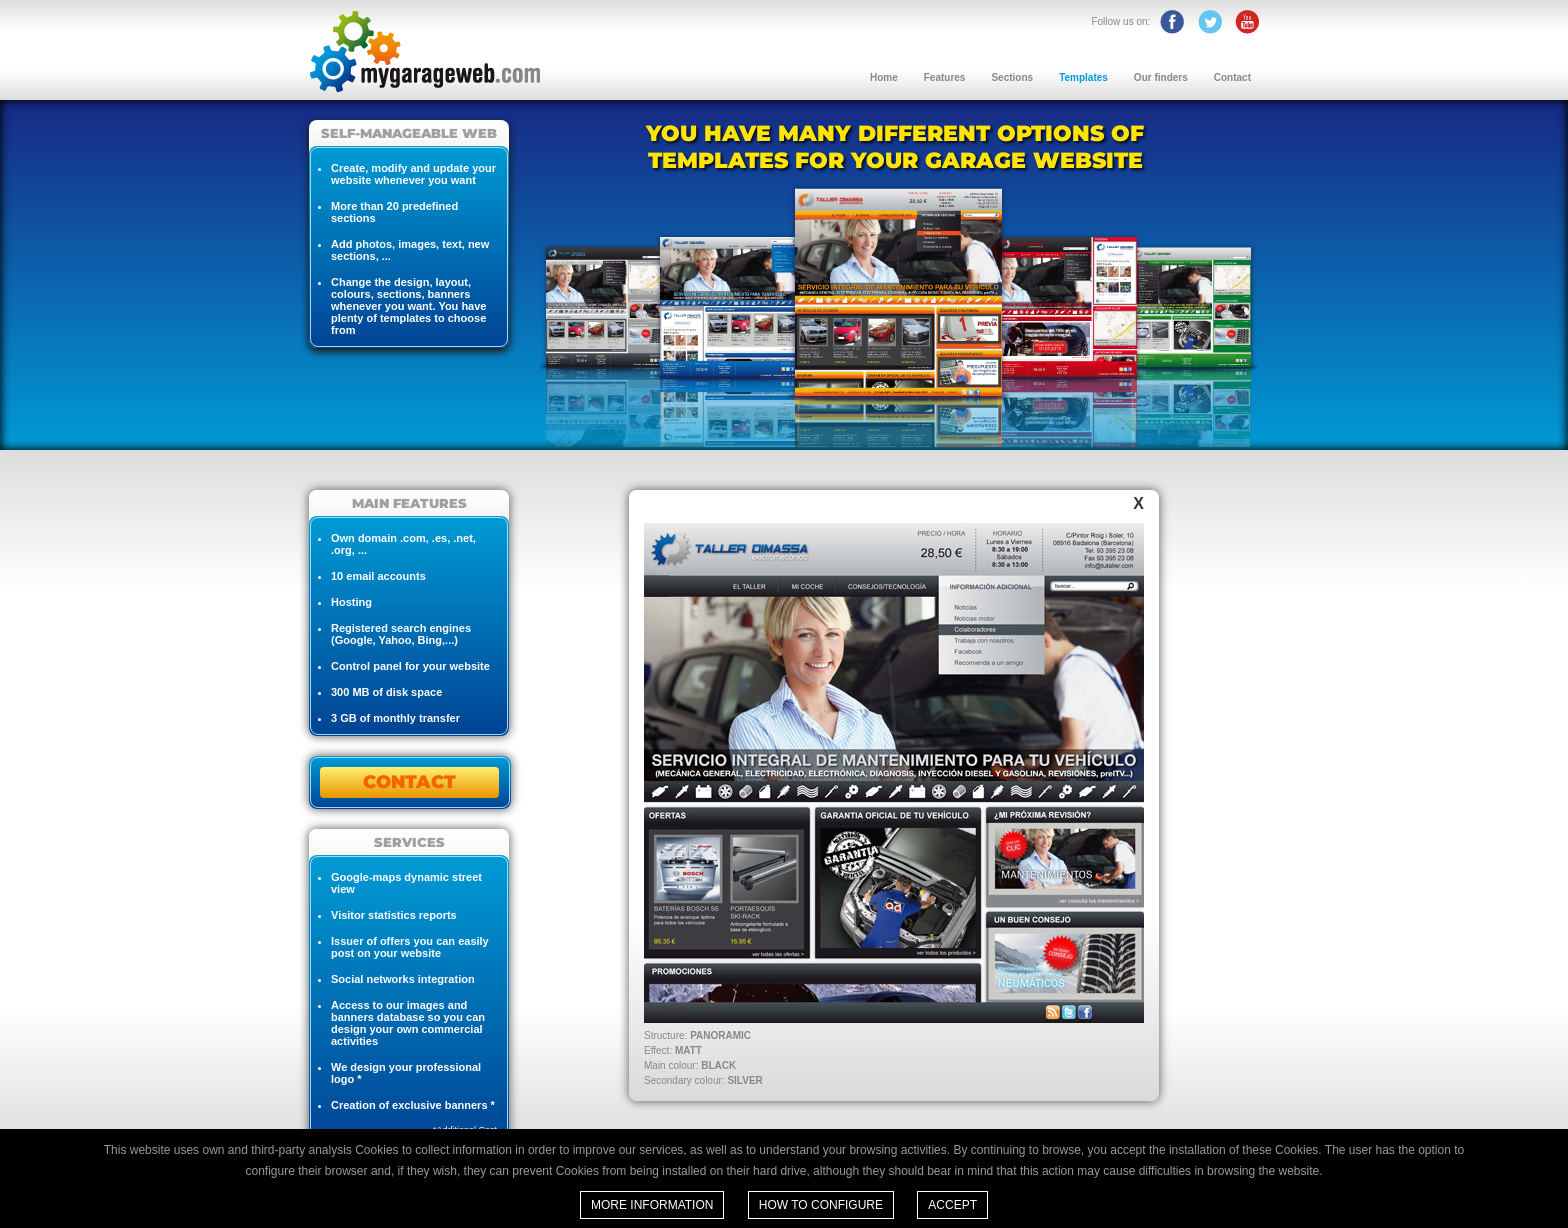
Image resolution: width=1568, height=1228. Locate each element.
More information (652, 1205)
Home (884, 77)
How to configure (821, 1205)
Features (945, 77)
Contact (1232, 77)
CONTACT (409, 782)
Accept (952, 1205)
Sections (1012, 77)
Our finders (1161, 77)
